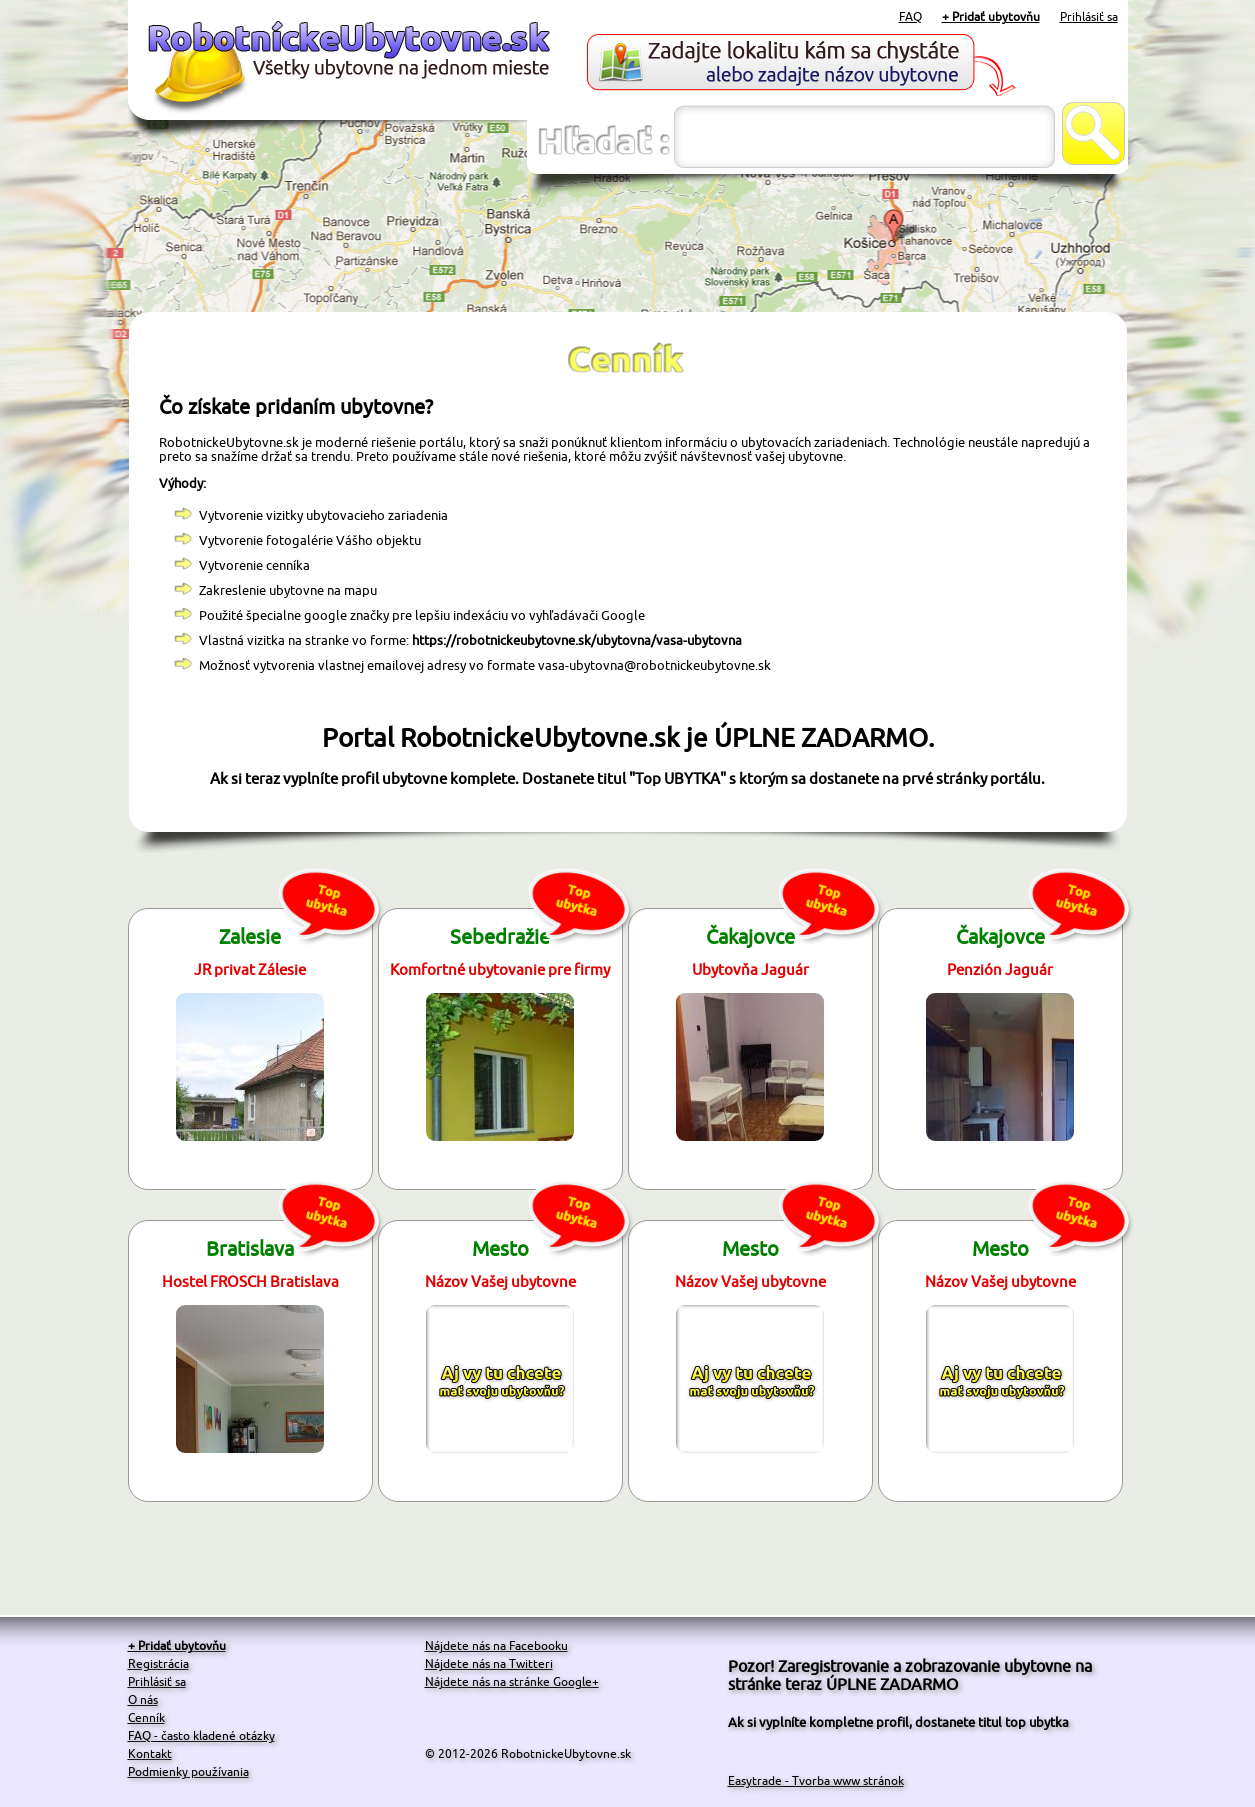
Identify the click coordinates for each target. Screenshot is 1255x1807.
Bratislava (250, 1248)
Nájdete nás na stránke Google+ (512, 1681)
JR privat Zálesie (250, 969)
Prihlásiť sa (1089, 16)
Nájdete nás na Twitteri (489, 1663)
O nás (143, 1699)
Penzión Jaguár (1000, 969)
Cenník (146, 1717)
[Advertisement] (628, 244)
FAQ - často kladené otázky (201, 1735)
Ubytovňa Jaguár (750, 969)
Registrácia (158, 1663)
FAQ (910, 16)
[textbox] (864, 136)
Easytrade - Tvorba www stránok (816, 1780)
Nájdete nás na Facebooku (496, 1645)
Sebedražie (500, 936)
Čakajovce (750, 936)
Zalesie (250, 936)
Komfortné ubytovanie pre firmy (500, 969)
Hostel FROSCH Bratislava (250, 1281)
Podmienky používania (188, 1771)
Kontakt (150, 1753)
